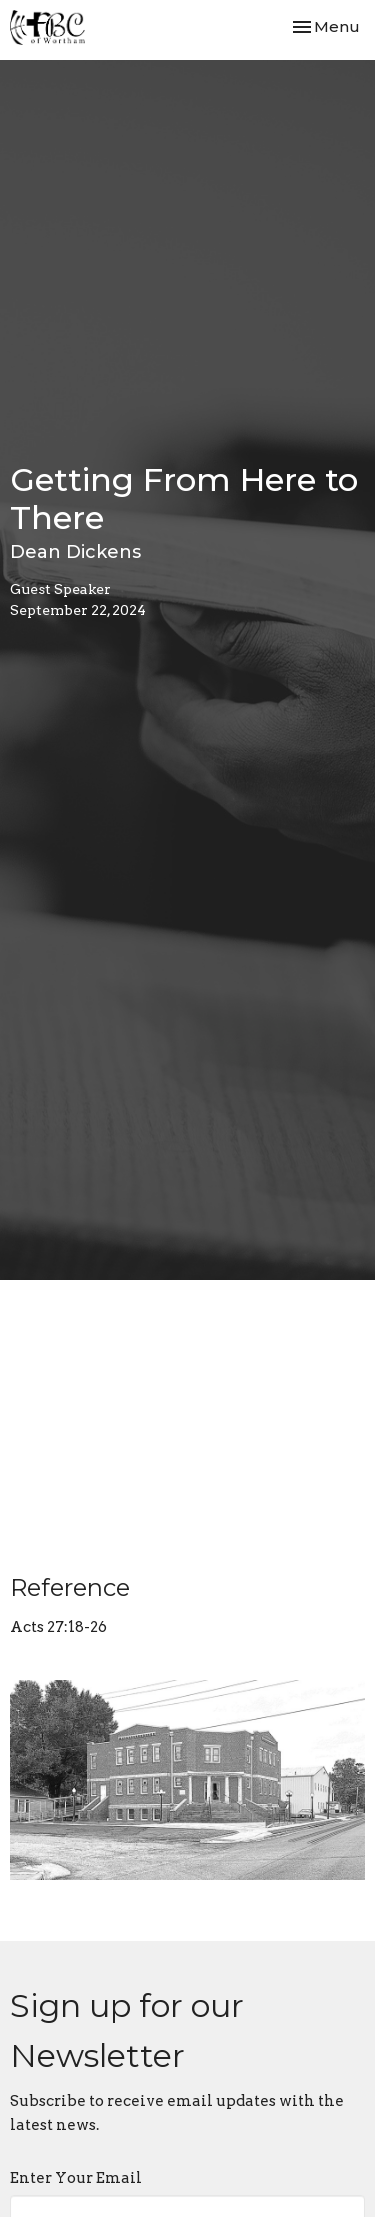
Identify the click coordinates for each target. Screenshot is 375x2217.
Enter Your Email (76, 2178)
